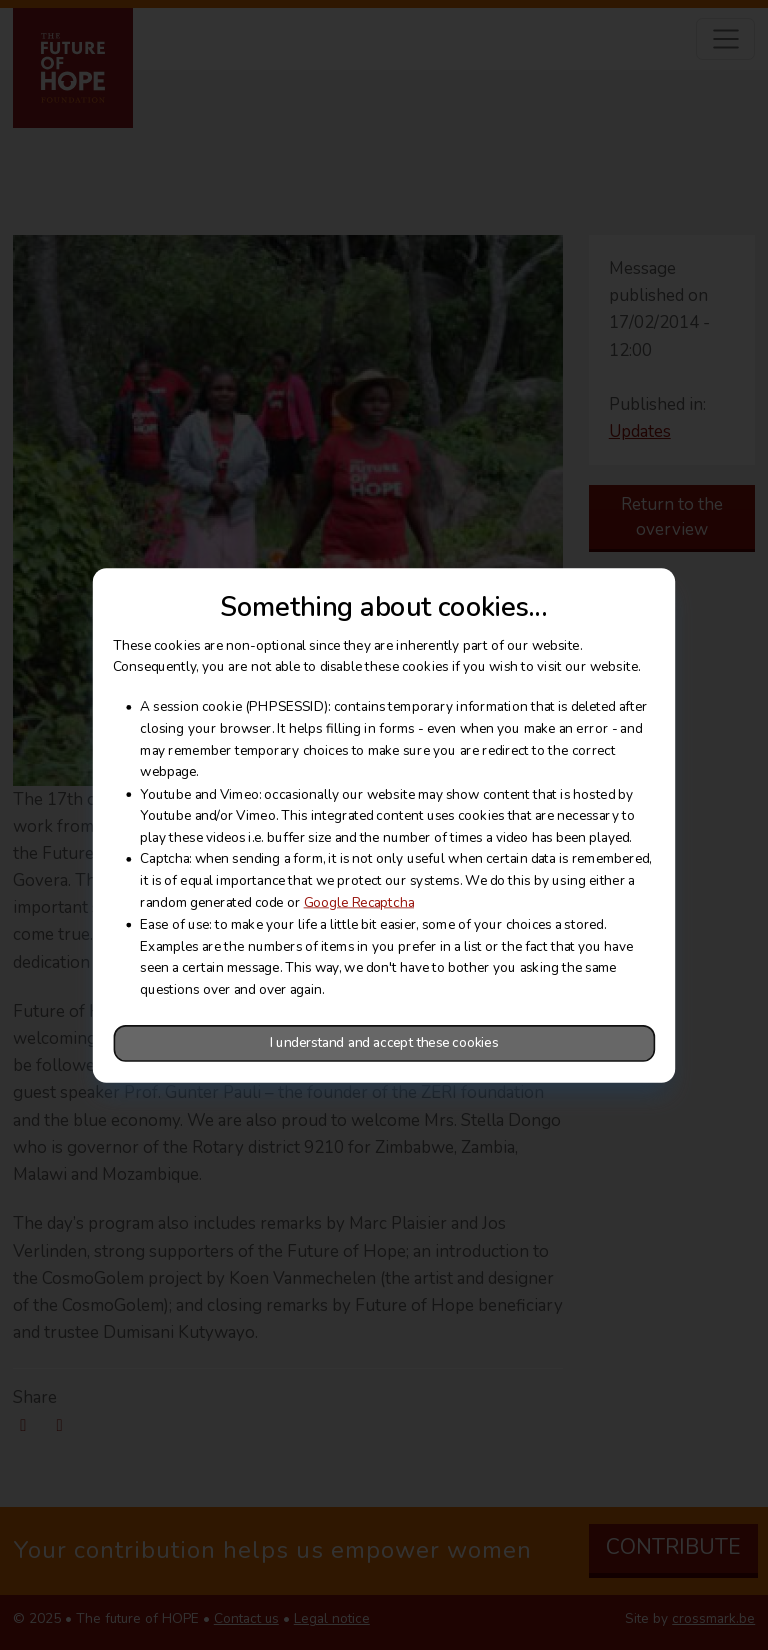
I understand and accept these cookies (384, 1043)
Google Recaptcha (359, 902)
